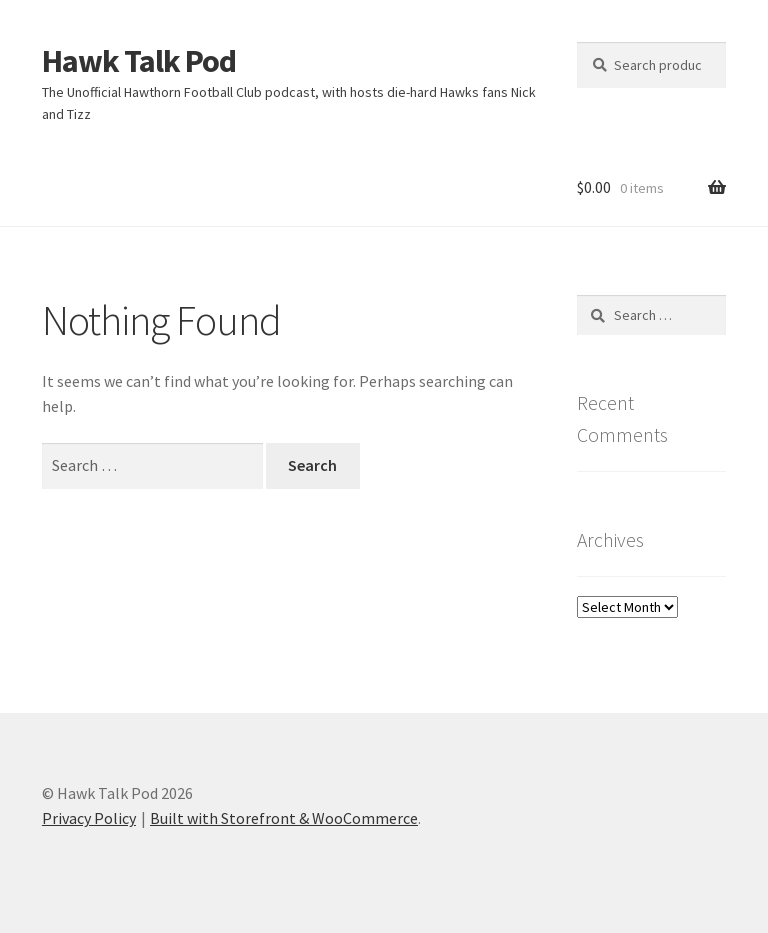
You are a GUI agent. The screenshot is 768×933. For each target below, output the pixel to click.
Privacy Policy (89, 818)
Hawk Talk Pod (139, 61)
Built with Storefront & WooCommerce (284, 818)
